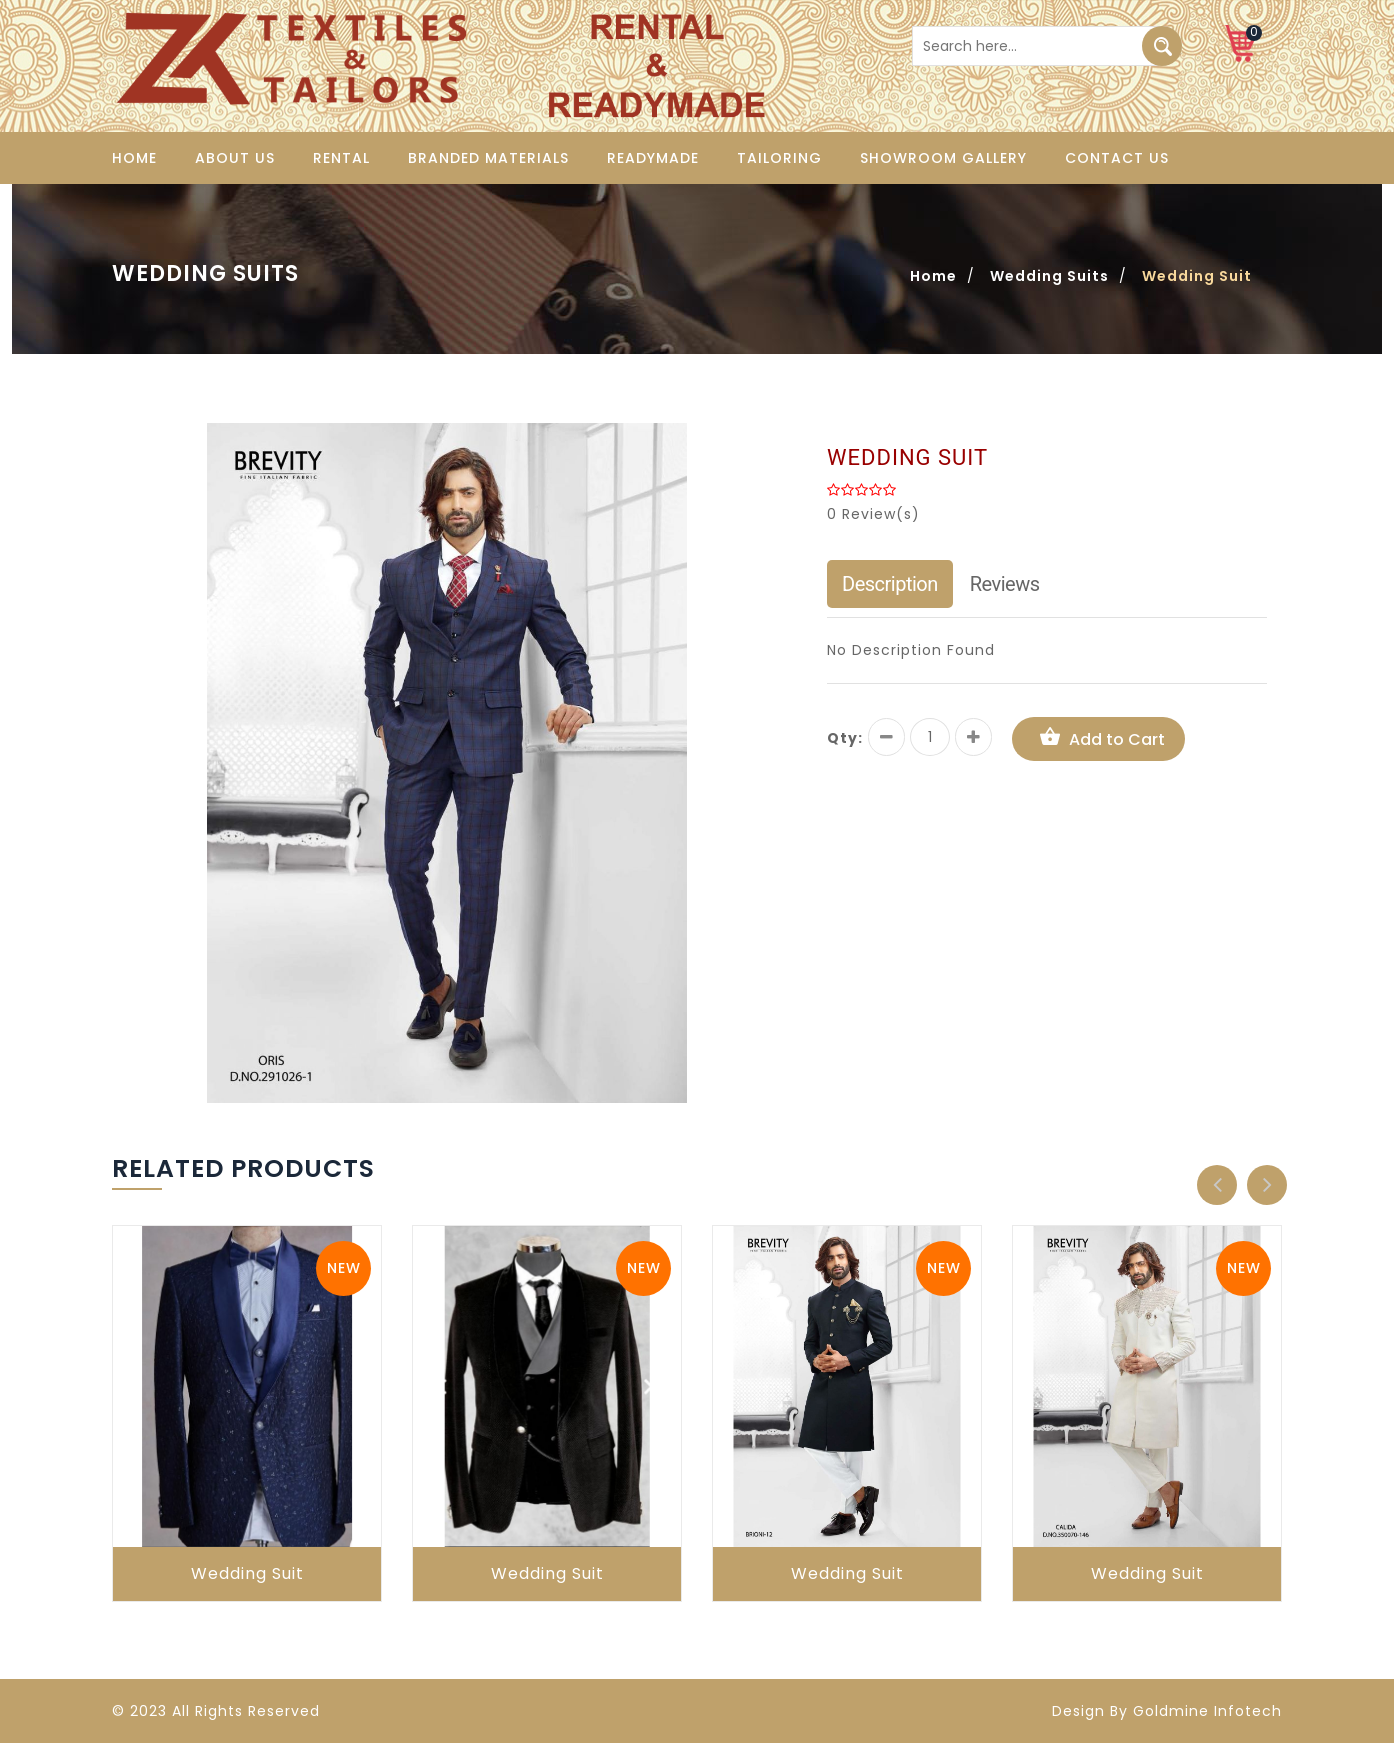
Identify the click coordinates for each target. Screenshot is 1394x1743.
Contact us (1117, 158)
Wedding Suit (247, 1573)
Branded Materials (488, 158)
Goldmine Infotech (1207, 1711)
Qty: (845, 738)
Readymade (653, 158)
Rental (341, 158)
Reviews (1005, 584)
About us (235, 158)
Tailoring (779, 158)
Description (890, 584)
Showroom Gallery (943, 158)
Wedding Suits (1049, 276)
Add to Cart (1098, 738)
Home (134, 158)
